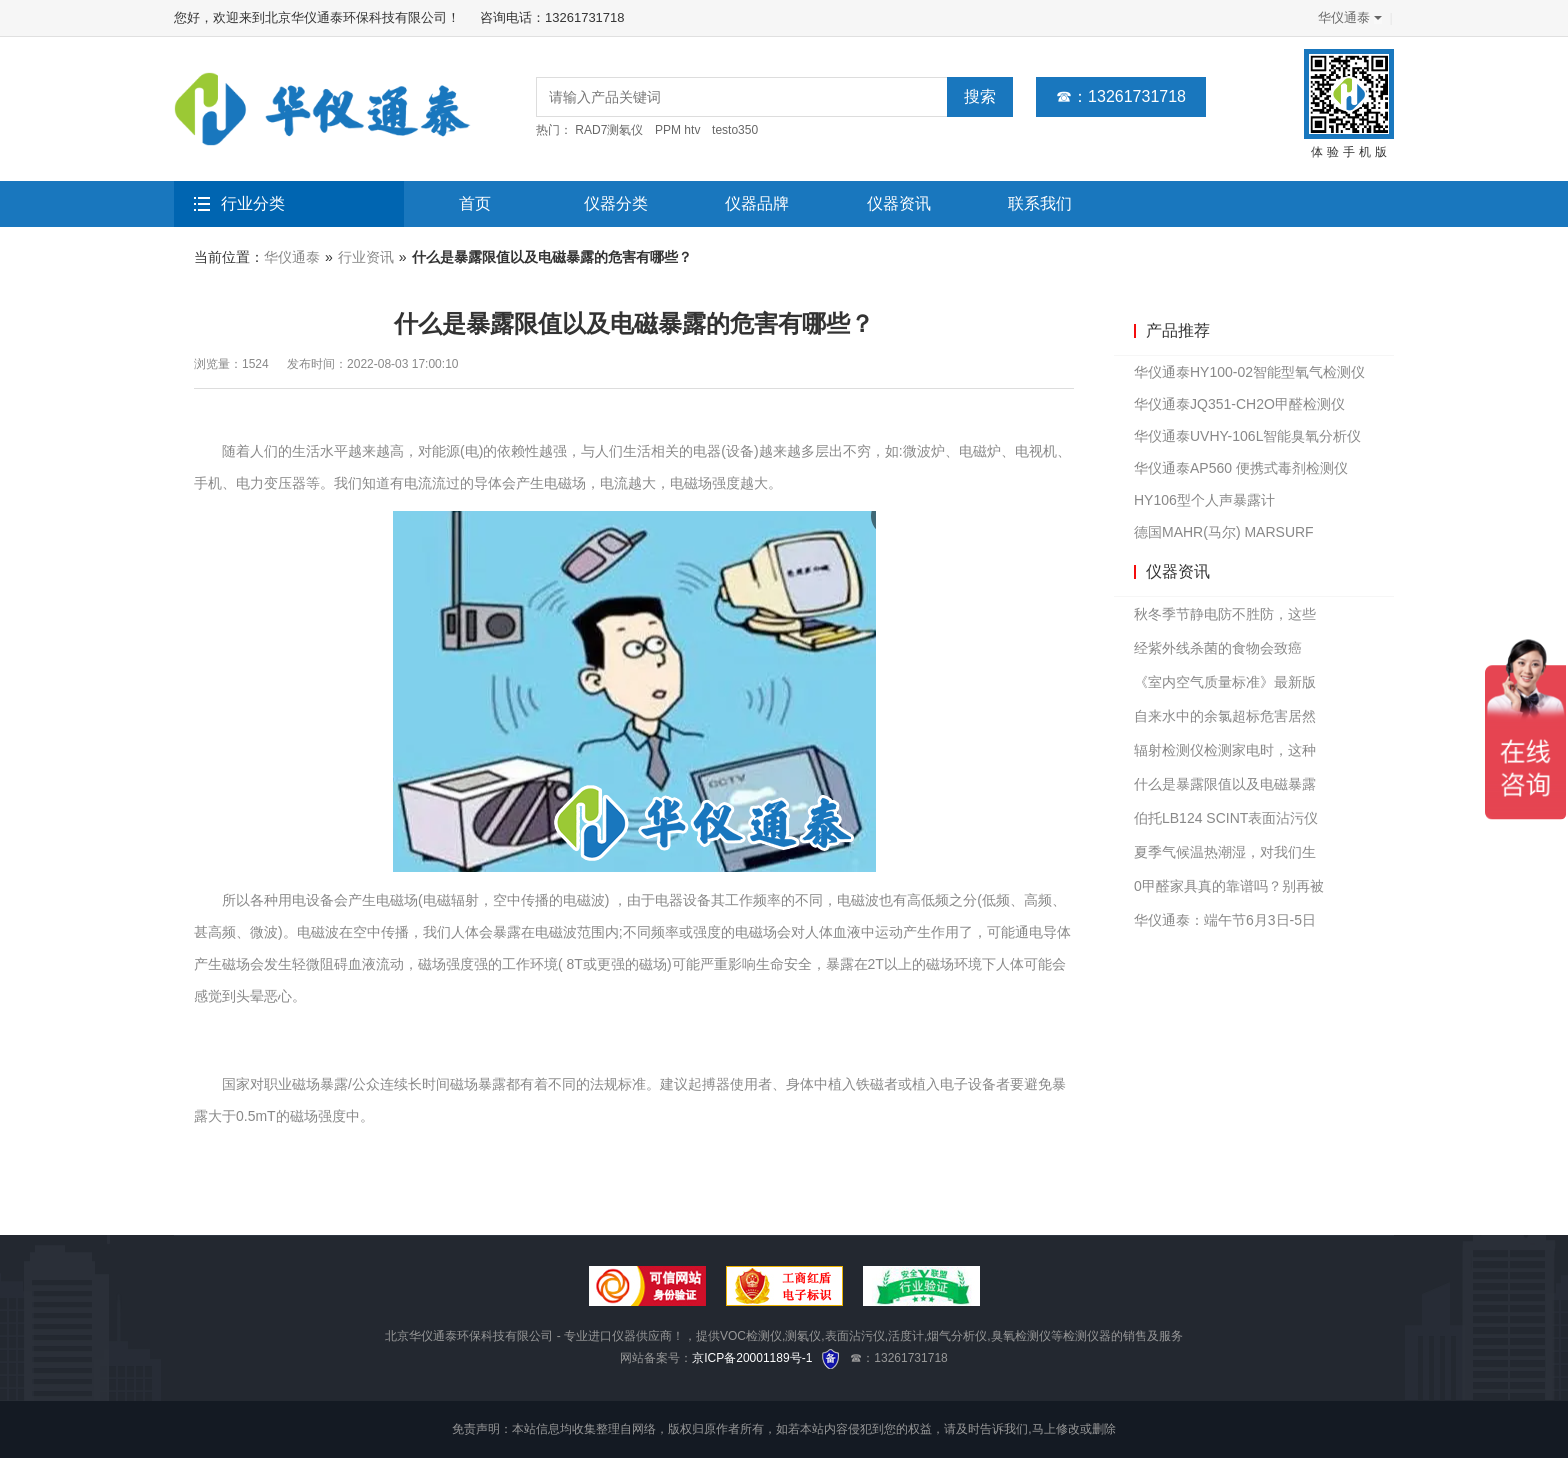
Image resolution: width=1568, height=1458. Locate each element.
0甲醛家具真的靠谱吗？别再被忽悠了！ (1229, 890)
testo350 (735, 130)
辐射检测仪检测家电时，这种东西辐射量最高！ (1225, 754)
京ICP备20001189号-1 (752, 1358)
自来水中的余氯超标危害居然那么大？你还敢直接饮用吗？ (1225, 720)
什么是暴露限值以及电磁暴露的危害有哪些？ (1225, 788)
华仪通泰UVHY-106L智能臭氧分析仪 (1247, 436)
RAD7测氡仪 (609, 130)
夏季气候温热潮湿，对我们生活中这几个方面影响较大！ (1225, 856)
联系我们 (1040, 203)
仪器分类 (616, 203)
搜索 (980, 96)
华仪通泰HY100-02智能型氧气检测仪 (1249, 372)
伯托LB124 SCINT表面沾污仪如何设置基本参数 (1226, 822)
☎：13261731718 (1121, 96)
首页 (475, 203)
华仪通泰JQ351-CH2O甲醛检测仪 (1239, 404)
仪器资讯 (899, 203)
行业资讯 (366, 257)
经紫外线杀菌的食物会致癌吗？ (1218, 652)
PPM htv (677, 130)
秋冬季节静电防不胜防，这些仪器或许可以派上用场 (1225, 618)
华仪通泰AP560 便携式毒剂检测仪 (1241, 468)
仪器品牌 (757, 203)
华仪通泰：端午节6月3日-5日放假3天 (1225, 924)
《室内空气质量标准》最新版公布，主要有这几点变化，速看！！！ (1225, 686)
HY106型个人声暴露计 (1204, 500)
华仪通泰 (1348, 17)
